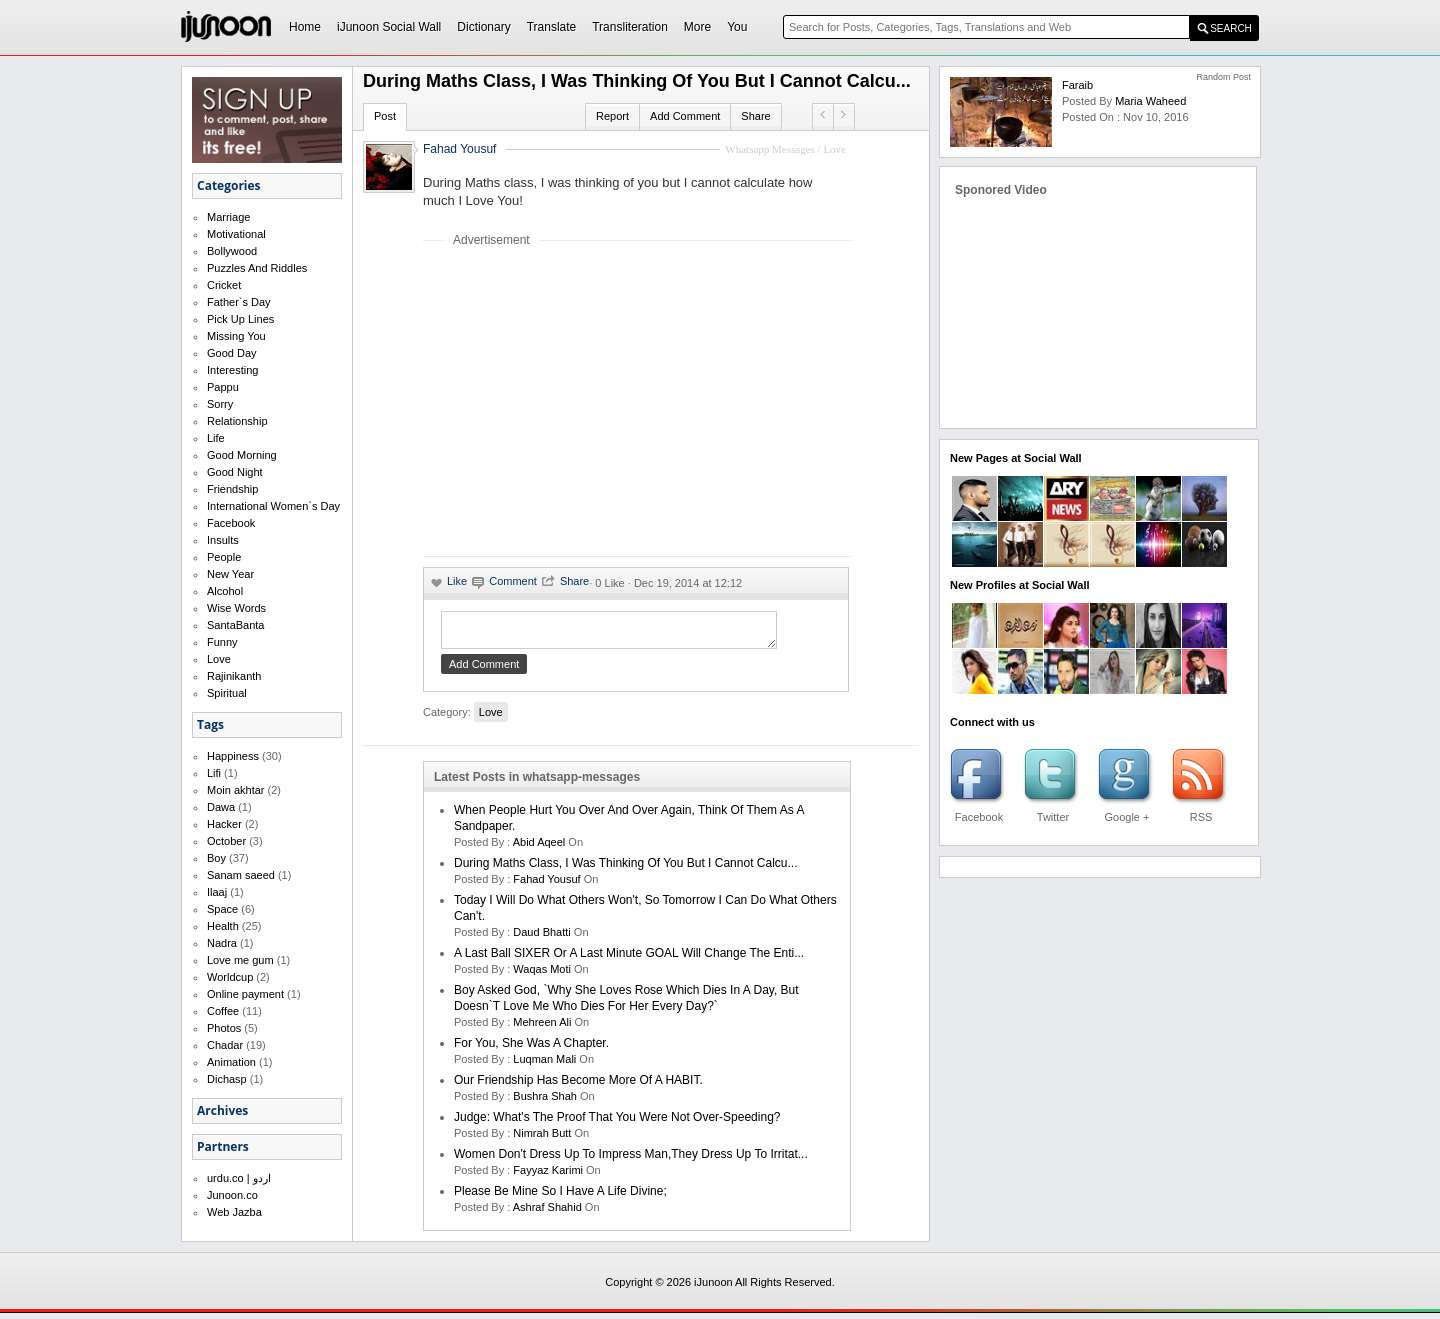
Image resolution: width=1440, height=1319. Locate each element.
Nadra (222, 943)
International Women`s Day (273, 506)
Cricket (224, 285)
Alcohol (225, 591)
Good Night (235, 472)
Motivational (236, 234)
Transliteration (630, 27)
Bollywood (232, 251)
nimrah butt (542, 1139)
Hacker (224, 824)
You (737, 27)
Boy (216, 858)
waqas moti (542, 975)
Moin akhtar (235, 790)
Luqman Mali (544, 1065)
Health (223, 926)
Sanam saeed (241, 875)
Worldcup (230, 977)
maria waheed (1150, 101)
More (697, 27)
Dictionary (483, 27)
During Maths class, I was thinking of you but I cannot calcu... (626, 869)
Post (385, 116)
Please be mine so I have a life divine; (560, 1197)
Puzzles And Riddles (257, 268)
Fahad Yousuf (459, 149)
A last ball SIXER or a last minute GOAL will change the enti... (629, 959)
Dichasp (227, 1079)
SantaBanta (236, 625)
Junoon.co (232, 1195)
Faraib (1077, 85)
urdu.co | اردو (239, 1178)
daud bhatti (541, 938)
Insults (223, 540)
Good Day (232, 353)
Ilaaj (217, 892)
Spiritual (227, 693)
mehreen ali (542, 1028)
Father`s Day (239, 302)
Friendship (232, 489)
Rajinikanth (234, 676)
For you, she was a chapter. (531, 1049)
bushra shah (545, 1102)
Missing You (236, 336)
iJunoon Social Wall (389, 27)
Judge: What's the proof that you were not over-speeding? (617, 1123)
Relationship (237, 421)
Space (222, 909)
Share (755, 116)
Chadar (225, 1045)
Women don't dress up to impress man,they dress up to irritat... (631, 1160)
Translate (552, 27)
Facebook (231, 523)
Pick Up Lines (240, 319)
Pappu (223, 387)
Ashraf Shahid (547, 1213)
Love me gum (240, 960)
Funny (222, 642)
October (226, 841)
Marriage (228, 217)
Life (216, 438)
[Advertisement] (591, 401)
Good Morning (242, 455)
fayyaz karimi (548, 1176)
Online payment (245, 994)
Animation (231, 1062)
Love (219, 659)
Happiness (233, 756)
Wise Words (236, 608)
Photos (224, 1028)
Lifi (214, 773)
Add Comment (685, 116)
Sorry (220, 404)
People (224, 557)
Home (305, 27)
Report (612, 116)
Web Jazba (234, 1212)
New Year (230, 574)
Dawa (221, 807)
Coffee (223, 1011)
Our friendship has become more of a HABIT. (578, 1086)
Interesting (232, 370)
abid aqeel (539, 848)
